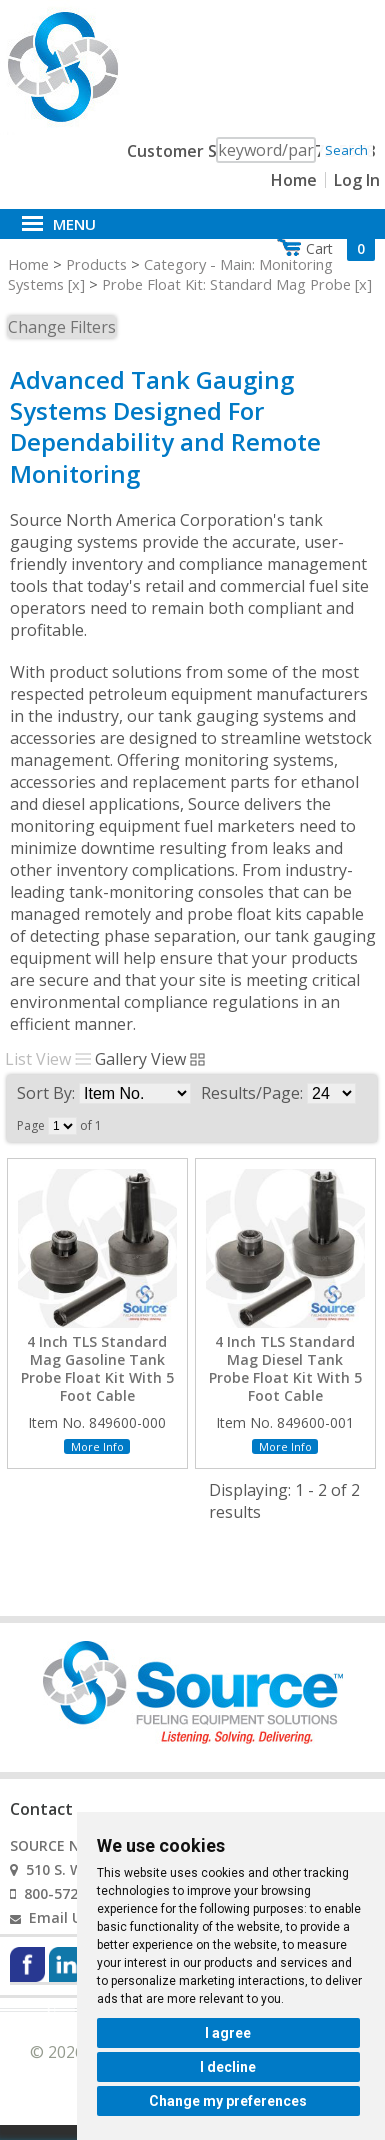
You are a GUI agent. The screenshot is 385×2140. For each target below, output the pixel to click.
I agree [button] (228, 2033)
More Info (97, 1446)
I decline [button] (228, 2067)
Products (96, 264)
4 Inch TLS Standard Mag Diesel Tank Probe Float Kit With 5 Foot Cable (285, 1369)
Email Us (59, 1917)
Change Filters (62, 327)
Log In (357, 180)
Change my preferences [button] (228, 2101)
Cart (340, 248)
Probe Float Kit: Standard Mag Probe (226, 284)
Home (294, 180)
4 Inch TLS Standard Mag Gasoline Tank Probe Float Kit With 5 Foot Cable (97, 1369)
